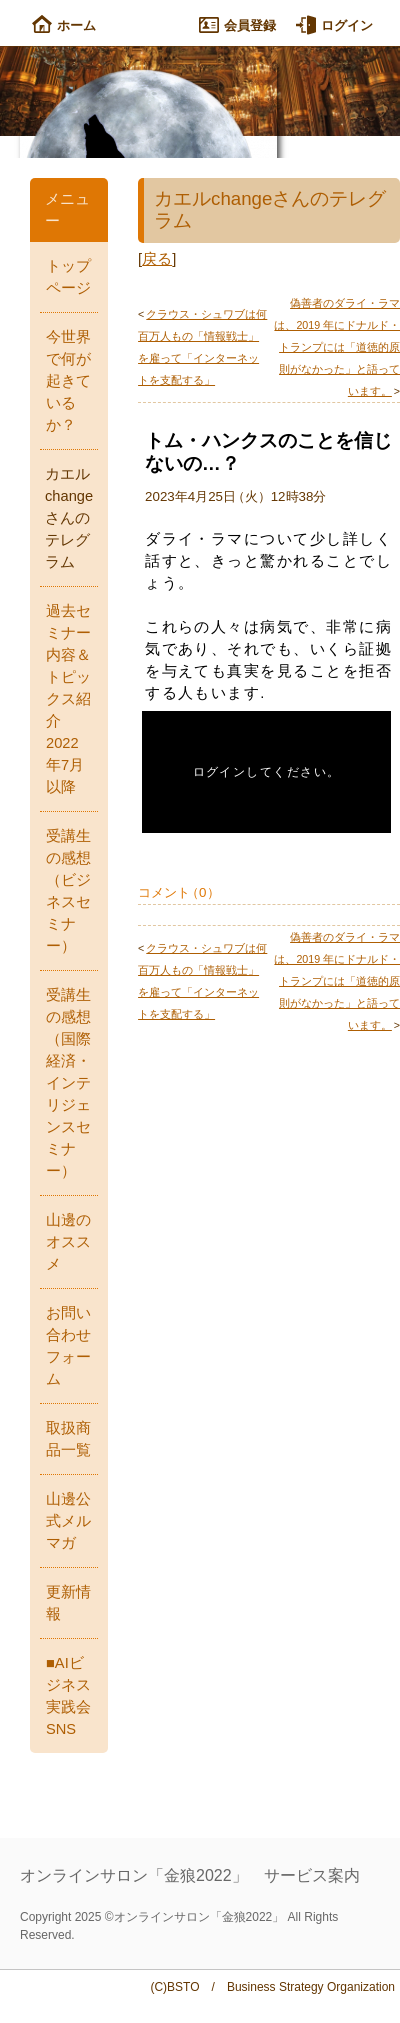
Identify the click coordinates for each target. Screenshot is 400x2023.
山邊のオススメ (68, 1242)
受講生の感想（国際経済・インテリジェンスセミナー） (68, 1083)
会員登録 (237, 25)
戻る (157, 259)
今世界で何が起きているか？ (68, 381)
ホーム (64, 25)
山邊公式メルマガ (68, 1521)
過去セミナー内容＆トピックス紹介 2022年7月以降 (68, 699)
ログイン (334, 25)
